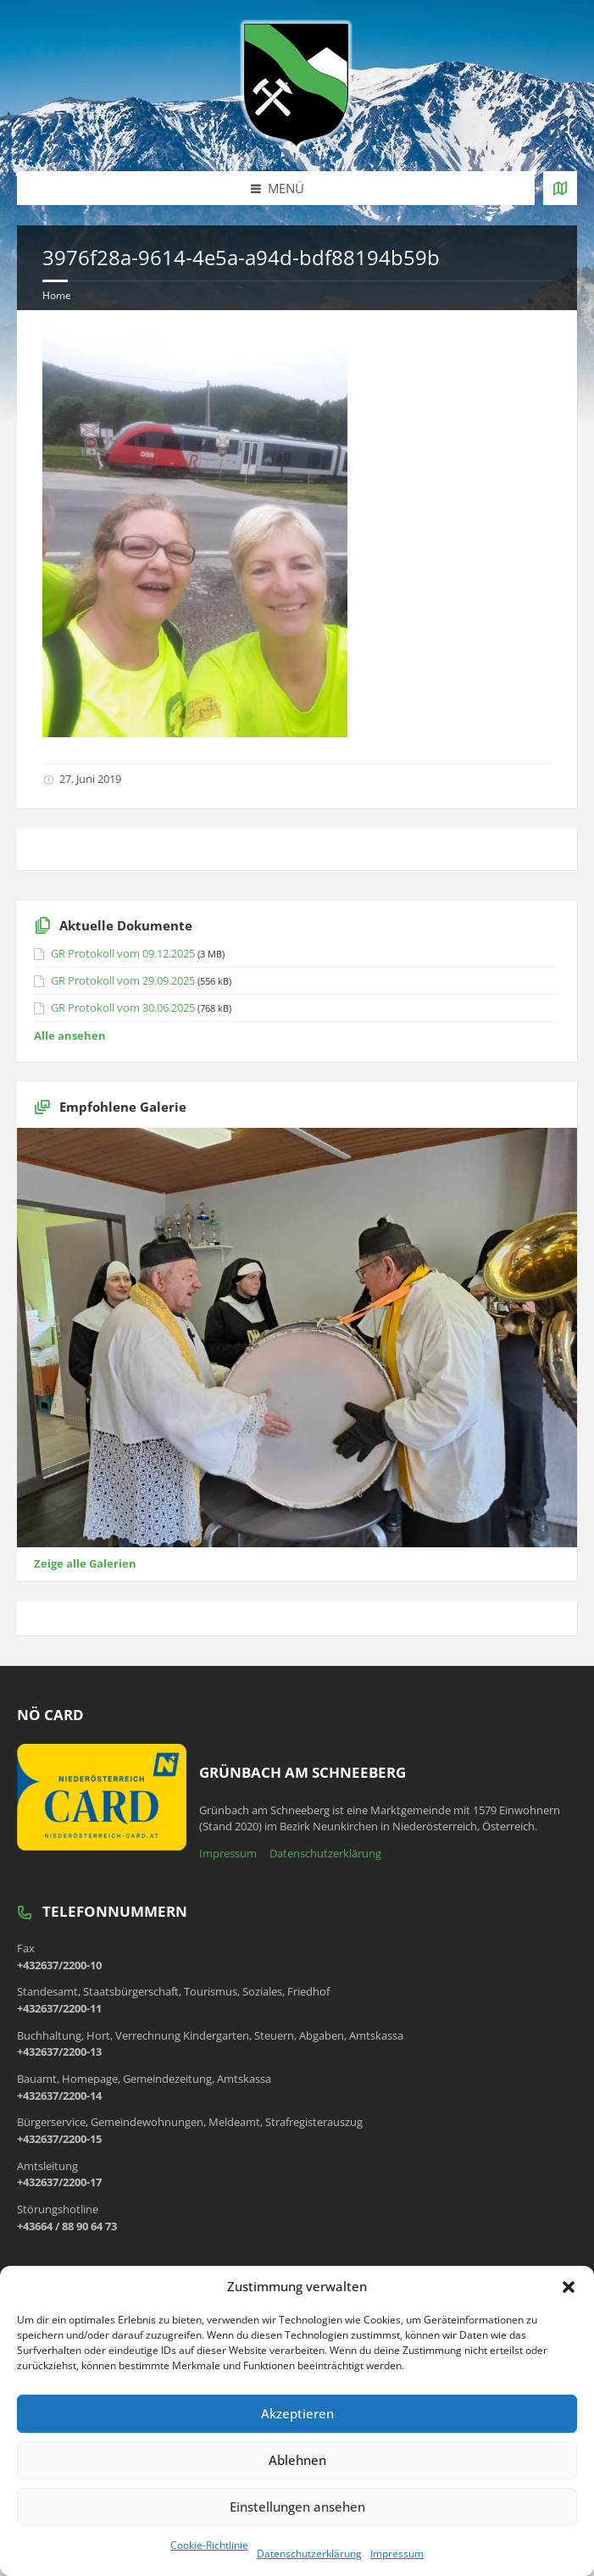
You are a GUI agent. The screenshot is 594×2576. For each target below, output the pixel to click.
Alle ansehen (70, 1035)
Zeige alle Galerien (85, 1563)
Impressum (397, 2553)
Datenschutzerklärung (309, 2553)
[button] (568, 2287)
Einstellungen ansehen (297, 2506)
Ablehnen (297, 2459)
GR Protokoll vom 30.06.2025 (123, 1007)
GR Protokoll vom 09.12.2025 (123, 953)
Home (56, 295)
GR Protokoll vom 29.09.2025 (123, 980)
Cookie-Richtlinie (209, 2545)
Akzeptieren (297, 2413)
